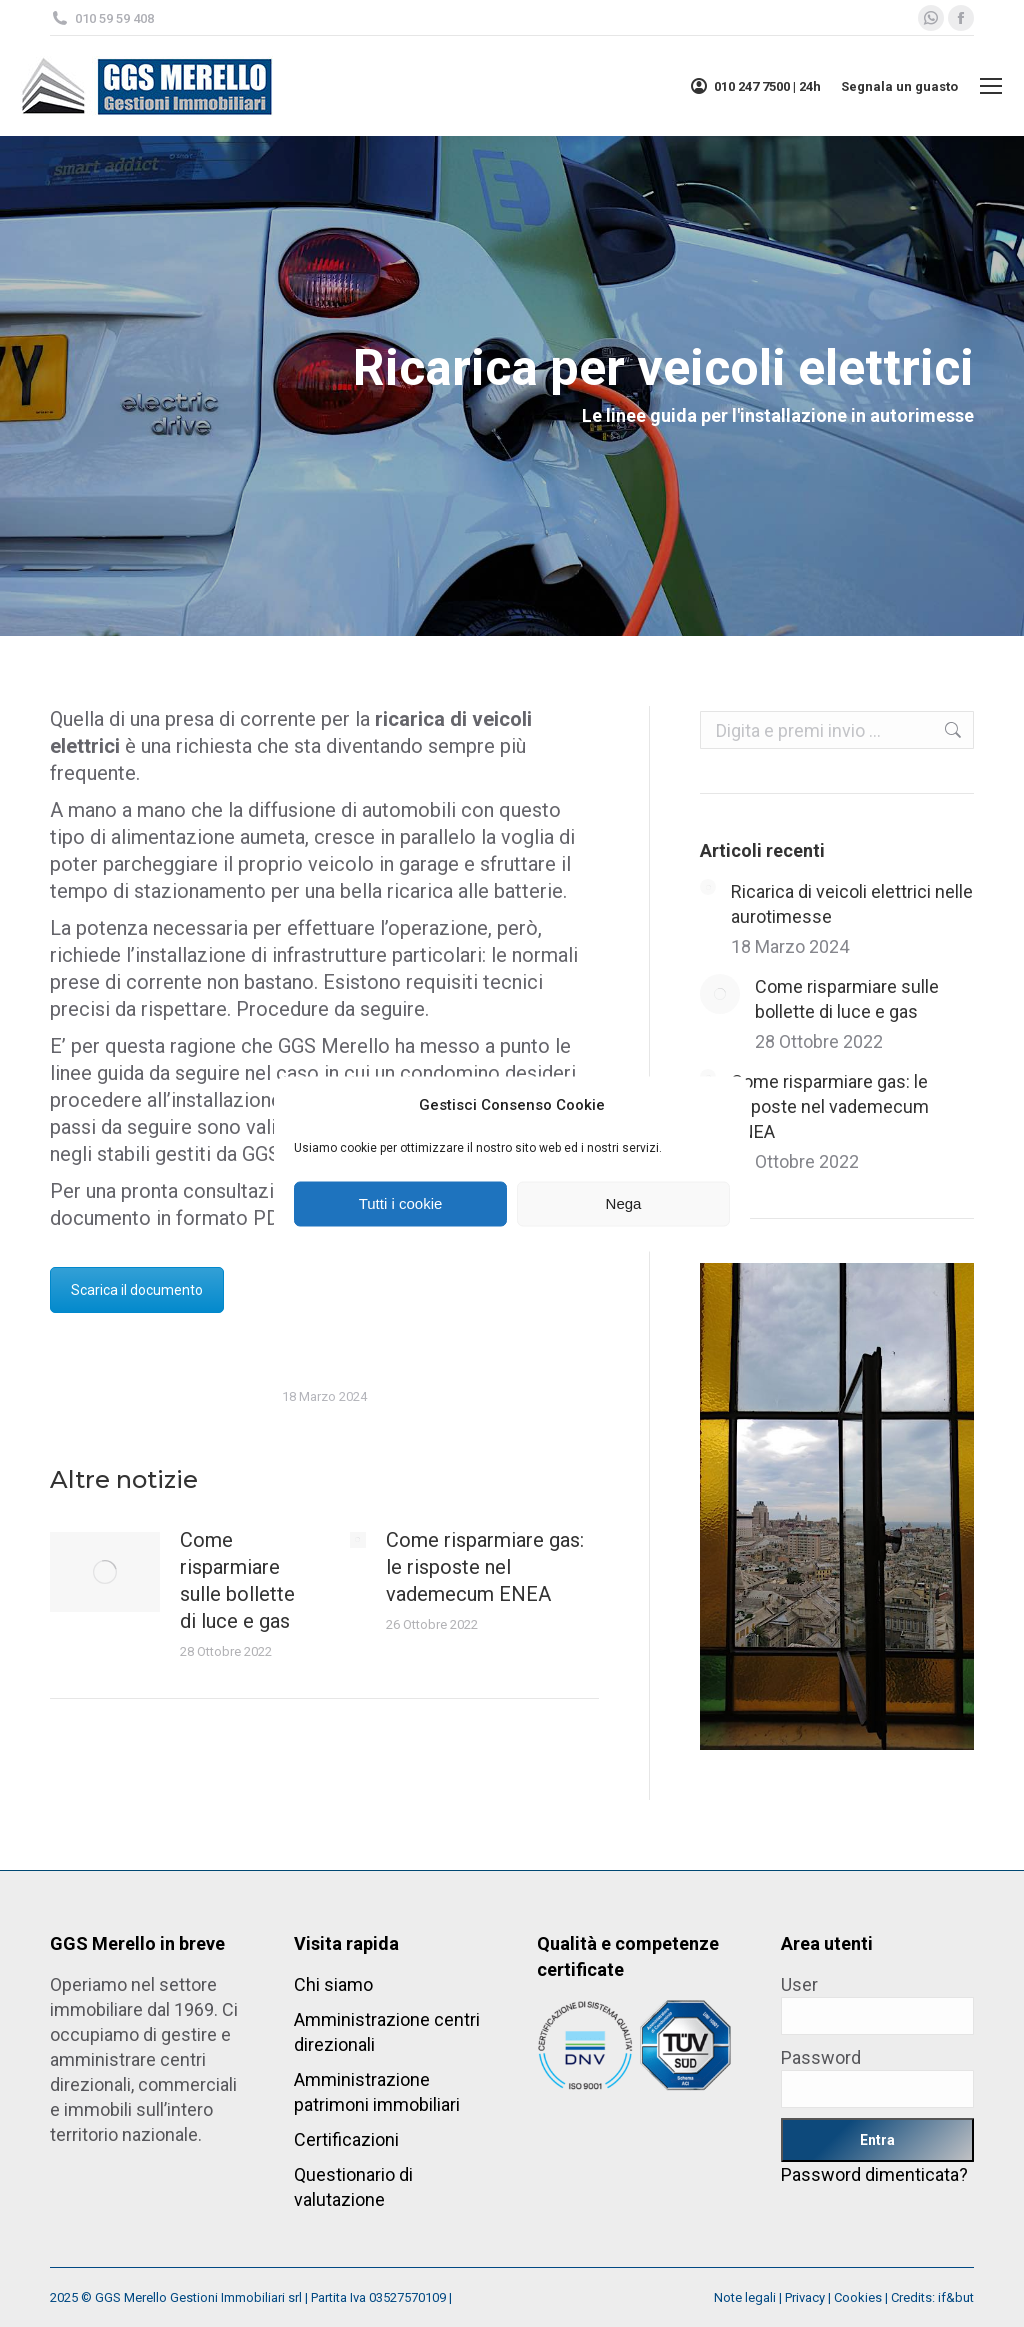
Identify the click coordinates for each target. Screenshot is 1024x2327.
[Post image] (105, 1572)
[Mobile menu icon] (991, 86)
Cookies (858, 2297)
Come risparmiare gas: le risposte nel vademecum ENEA (485, 1567)
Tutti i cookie (401, 1203)
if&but (956, 2297)
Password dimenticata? (874, 2174)
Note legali (745, 2297)
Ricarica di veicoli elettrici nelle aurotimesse (852, 904)
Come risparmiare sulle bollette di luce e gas (237, 1580)
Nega (624, 1203)
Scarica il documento (137, 1290)
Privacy (805, 2297)
